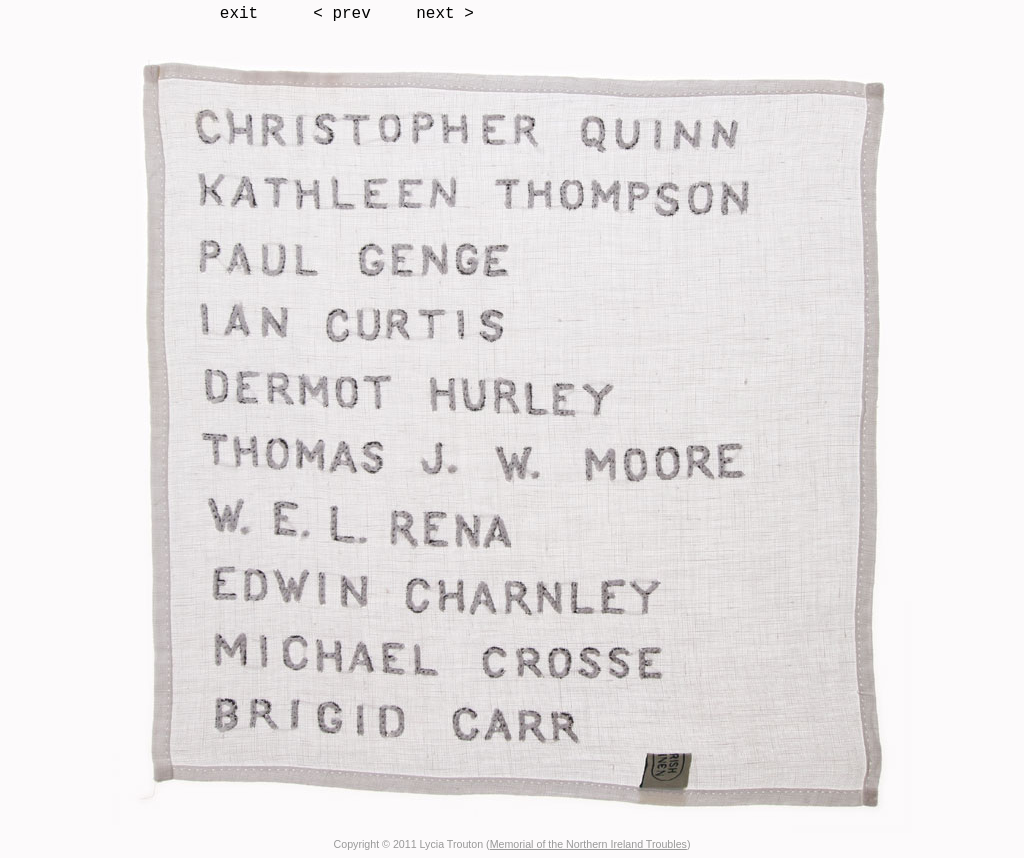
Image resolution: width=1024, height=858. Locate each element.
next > (445, 14)
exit (239, 14)
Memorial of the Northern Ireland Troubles (588, 844)
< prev (342, 14)
